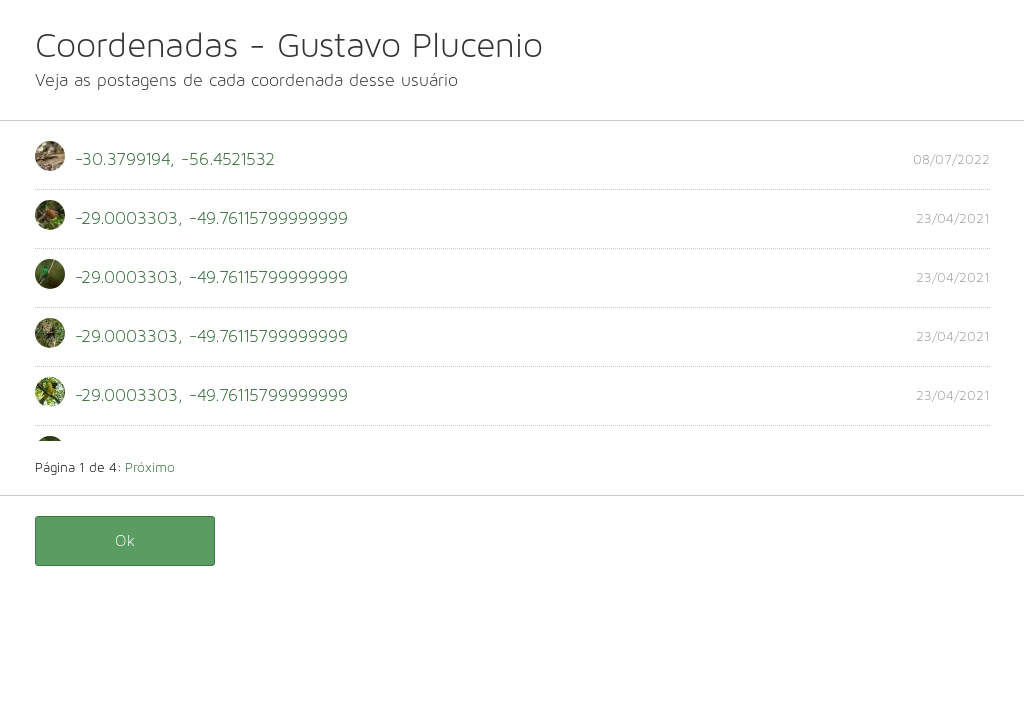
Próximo (150, 468)
